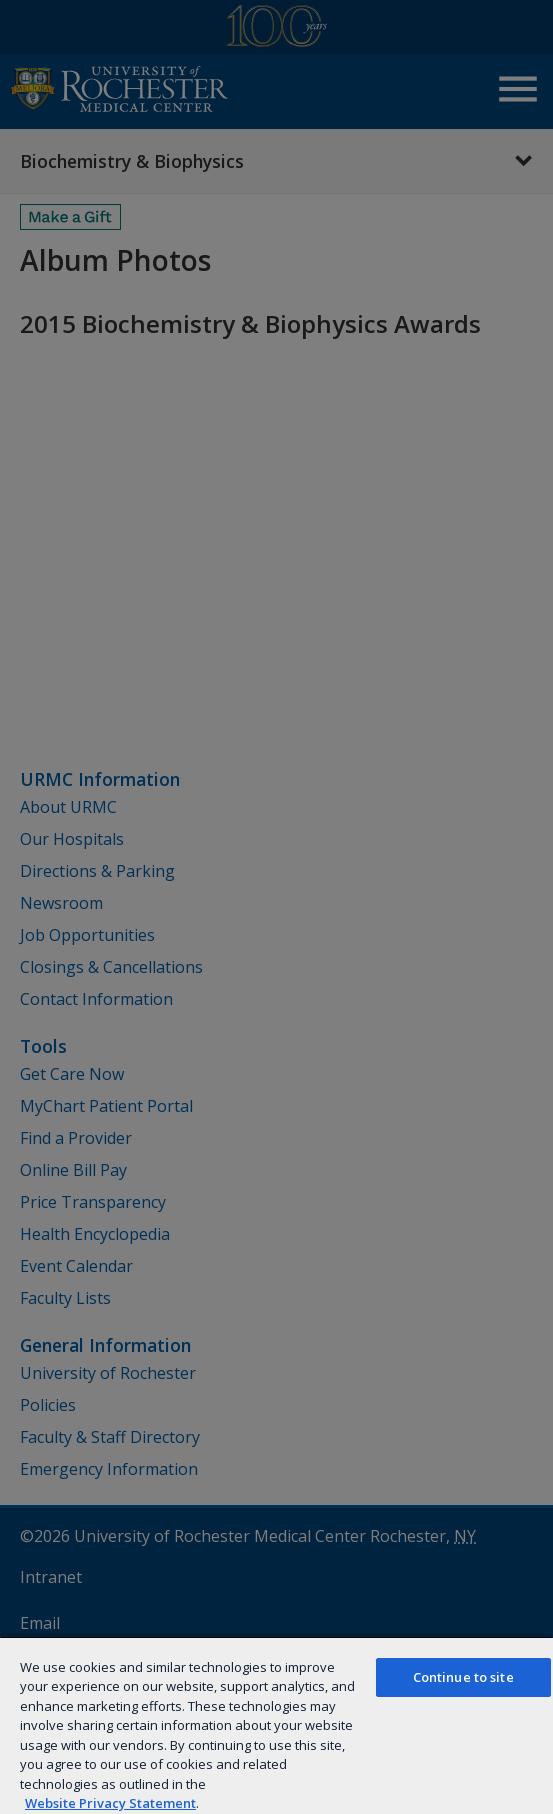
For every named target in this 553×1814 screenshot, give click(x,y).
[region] (276, 1725)
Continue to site (463, 1677)
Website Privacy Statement (110, 1803)
